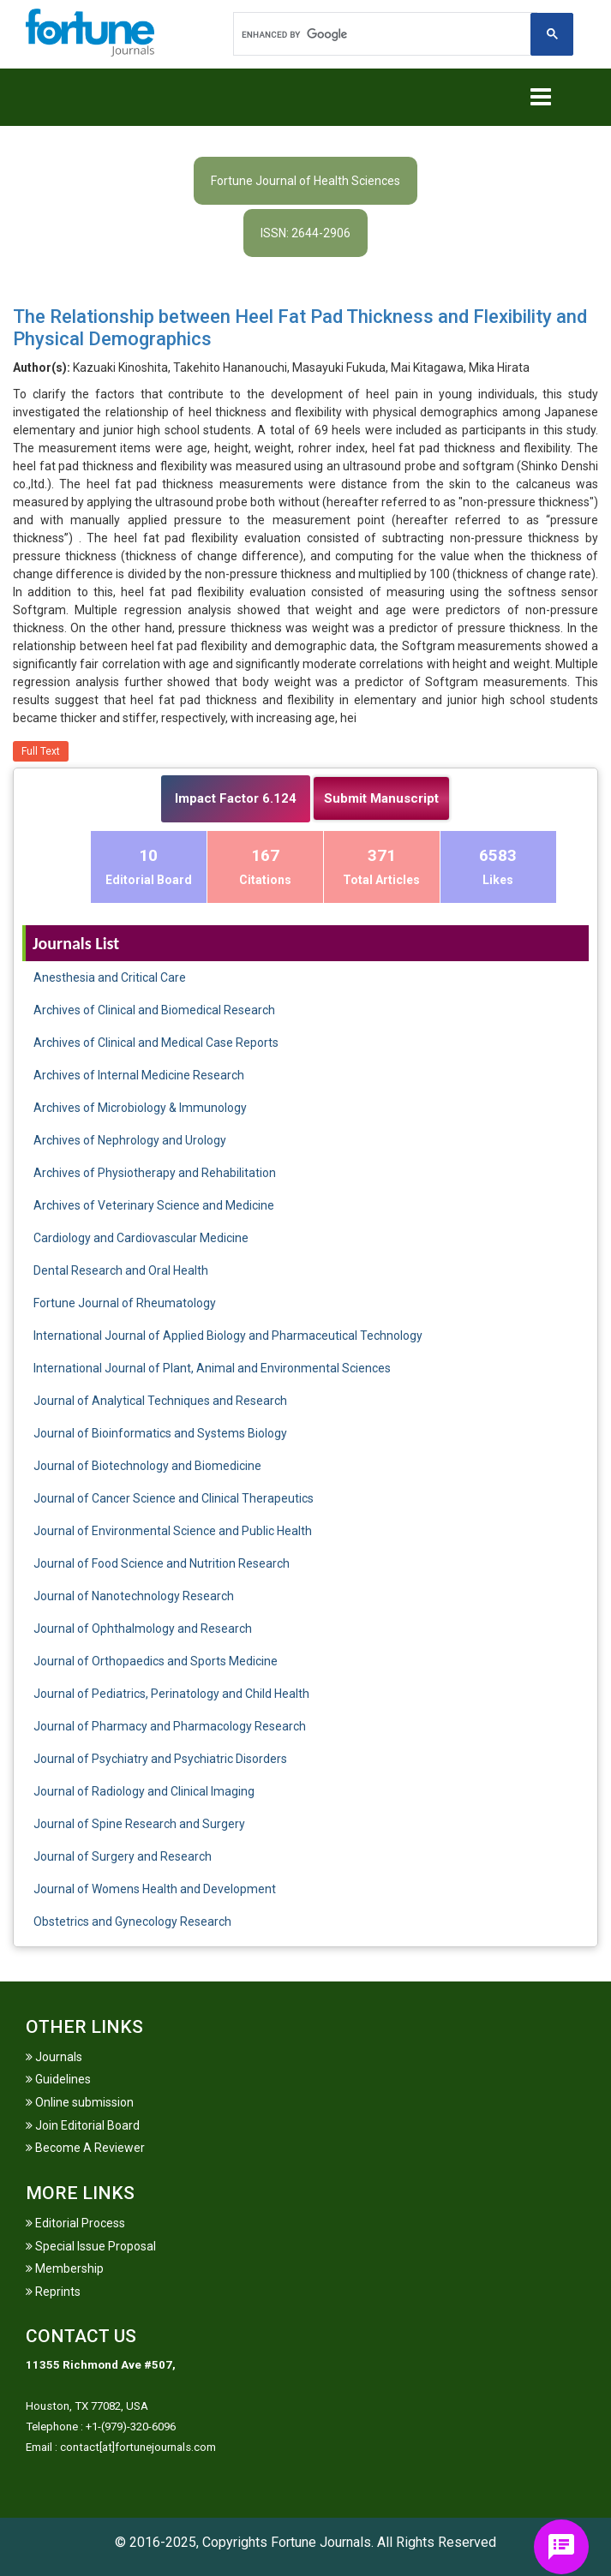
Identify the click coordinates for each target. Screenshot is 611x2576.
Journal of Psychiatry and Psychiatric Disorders (160, 1759)
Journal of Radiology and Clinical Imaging (144, 1791)
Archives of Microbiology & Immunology (140, 1108)
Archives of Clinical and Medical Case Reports (156, 1042)
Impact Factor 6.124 (236, 798)
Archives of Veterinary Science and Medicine (153, 1205)
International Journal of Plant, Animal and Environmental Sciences (212, 1368)
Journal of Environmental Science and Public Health (172, 1531)
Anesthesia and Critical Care (109, 977)
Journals (54, 2057)
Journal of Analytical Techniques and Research (160, 1401)
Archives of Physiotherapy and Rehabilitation (154, 1173)
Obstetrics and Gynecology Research (132, 1921)
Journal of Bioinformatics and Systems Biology (160, 1433)
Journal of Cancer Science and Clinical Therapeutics (173, 1498)
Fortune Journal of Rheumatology (124, 1303)
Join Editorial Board (83, 2125)
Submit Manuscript (381, 798)
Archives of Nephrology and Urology (129, 1140)
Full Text (40, 751)
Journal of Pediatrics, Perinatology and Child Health (171, 1693)
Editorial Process (75, 2223)
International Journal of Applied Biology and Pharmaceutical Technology (227, 1335)
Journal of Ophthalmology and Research (142, 1628)
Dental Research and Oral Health (120, 1270)
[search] (383, 34)
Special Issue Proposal (91, 2246)
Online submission (80, 2102)
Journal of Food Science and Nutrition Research (161, 1563)
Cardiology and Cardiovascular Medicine (141, 1238)
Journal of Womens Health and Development (154, 1889)
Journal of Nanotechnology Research (133, 1596)
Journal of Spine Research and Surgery (139, 1824)
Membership (65, 2268)
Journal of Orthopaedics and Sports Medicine (155, 1661)
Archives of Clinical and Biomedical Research (154, 1010)
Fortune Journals (321, 2542)
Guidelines (58, 2079)
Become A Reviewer (85, 2148)
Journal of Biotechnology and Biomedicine (147, 1466)
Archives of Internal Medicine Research (138, 1075)
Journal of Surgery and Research (122, 1856)
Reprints (53, 2291)
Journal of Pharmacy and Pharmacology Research (169, 1726)
